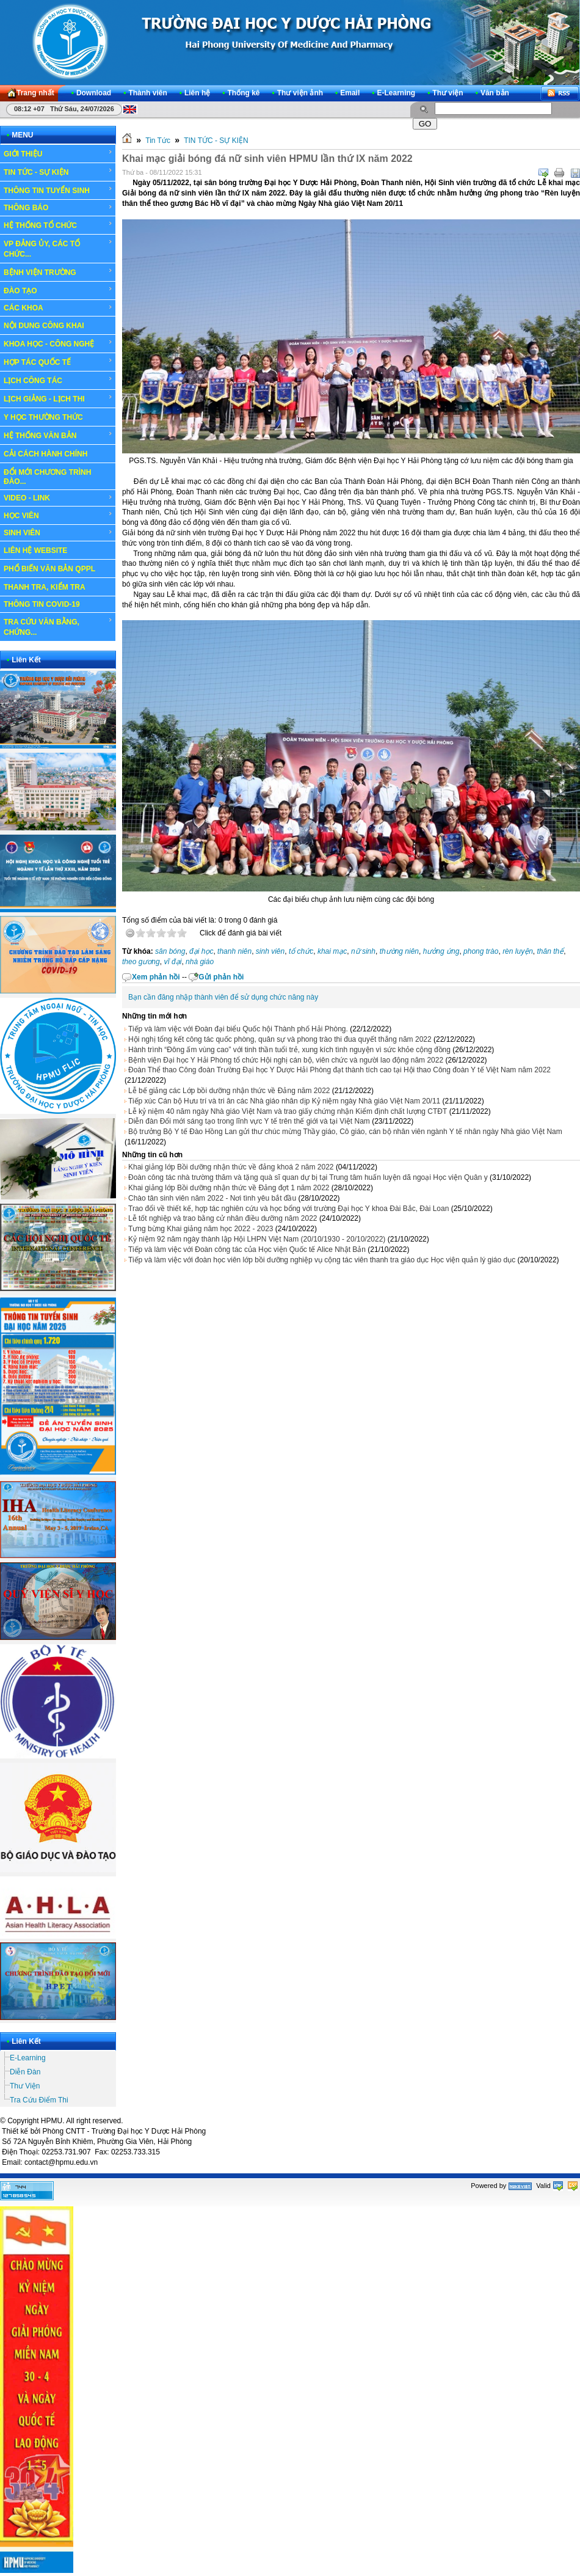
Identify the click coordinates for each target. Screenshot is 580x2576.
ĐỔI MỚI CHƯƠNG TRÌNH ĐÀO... (47, 477)
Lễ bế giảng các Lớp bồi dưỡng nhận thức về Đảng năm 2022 (229, 1090)
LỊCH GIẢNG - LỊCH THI (58, 398)
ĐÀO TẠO (58, 290)
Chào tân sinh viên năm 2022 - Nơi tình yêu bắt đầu (212, 1198)
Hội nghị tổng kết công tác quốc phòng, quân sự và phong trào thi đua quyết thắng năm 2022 (280, 1039)
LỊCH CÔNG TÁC (58, 380)
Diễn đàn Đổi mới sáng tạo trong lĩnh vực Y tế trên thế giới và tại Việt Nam (249, 1121)
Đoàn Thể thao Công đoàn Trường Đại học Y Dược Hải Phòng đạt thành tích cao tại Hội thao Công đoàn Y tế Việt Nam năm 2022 (339, 1070)
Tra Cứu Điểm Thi (39, 2100)
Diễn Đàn (25, 2072)
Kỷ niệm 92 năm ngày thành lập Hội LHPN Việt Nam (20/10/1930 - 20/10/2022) (256, 1239)
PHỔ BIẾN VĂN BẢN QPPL (49, 569)
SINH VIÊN (58, 533)
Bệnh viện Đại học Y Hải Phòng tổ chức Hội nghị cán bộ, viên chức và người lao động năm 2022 (285, 1060)
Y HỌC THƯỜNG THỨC (43, 417)
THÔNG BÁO (58, 207)
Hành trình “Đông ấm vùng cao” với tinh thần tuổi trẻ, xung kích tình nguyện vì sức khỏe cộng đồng (289, 1049)
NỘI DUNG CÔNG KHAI (44, 325)
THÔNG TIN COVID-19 (42, 604)
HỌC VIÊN (58, 515)
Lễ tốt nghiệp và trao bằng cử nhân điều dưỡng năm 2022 (222, 1218)
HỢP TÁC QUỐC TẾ (58, 362)
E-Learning (28, 2058)
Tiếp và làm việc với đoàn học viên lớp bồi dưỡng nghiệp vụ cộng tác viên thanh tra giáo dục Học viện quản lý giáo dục (321, 1260)
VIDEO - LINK (58, 498)
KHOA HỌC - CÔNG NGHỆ (58, 343)
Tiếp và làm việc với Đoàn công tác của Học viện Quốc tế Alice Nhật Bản (247, 1249)
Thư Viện (25, 2086)
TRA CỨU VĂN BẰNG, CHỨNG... (58, 627)
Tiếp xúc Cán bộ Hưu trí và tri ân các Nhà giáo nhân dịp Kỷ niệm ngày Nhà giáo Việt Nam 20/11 (284, 1101)
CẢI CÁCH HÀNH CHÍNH (45, 454)
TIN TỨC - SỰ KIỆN (58, 172)
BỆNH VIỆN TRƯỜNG (58, 272)
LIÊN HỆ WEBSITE (35, 550)
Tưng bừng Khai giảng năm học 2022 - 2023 (200, 1228)
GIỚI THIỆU (58, 153)
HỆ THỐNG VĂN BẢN (58, 435)
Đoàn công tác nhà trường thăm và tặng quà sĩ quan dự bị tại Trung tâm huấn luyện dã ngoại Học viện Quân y (308, 1177)
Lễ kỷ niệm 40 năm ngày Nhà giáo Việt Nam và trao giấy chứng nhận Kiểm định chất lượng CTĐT (287, 1111)
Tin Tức (157, 140)
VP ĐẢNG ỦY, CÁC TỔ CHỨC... (58, 248)
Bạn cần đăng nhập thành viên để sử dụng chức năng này (223, 997)
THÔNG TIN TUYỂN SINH (58, 190)
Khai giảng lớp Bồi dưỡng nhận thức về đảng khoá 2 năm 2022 (231, 1167)
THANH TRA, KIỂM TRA (44, 587)
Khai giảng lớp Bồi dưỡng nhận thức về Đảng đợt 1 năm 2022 (229, 1188)
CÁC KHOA (58, 308)
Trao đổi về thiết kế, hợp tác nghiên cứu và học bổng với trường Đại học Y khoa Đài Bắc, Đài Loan (288, 1208)
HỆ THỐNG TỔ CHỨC (58, 225)
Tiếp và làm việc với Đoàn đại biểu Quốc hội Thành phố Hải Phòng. (238, 1029)
